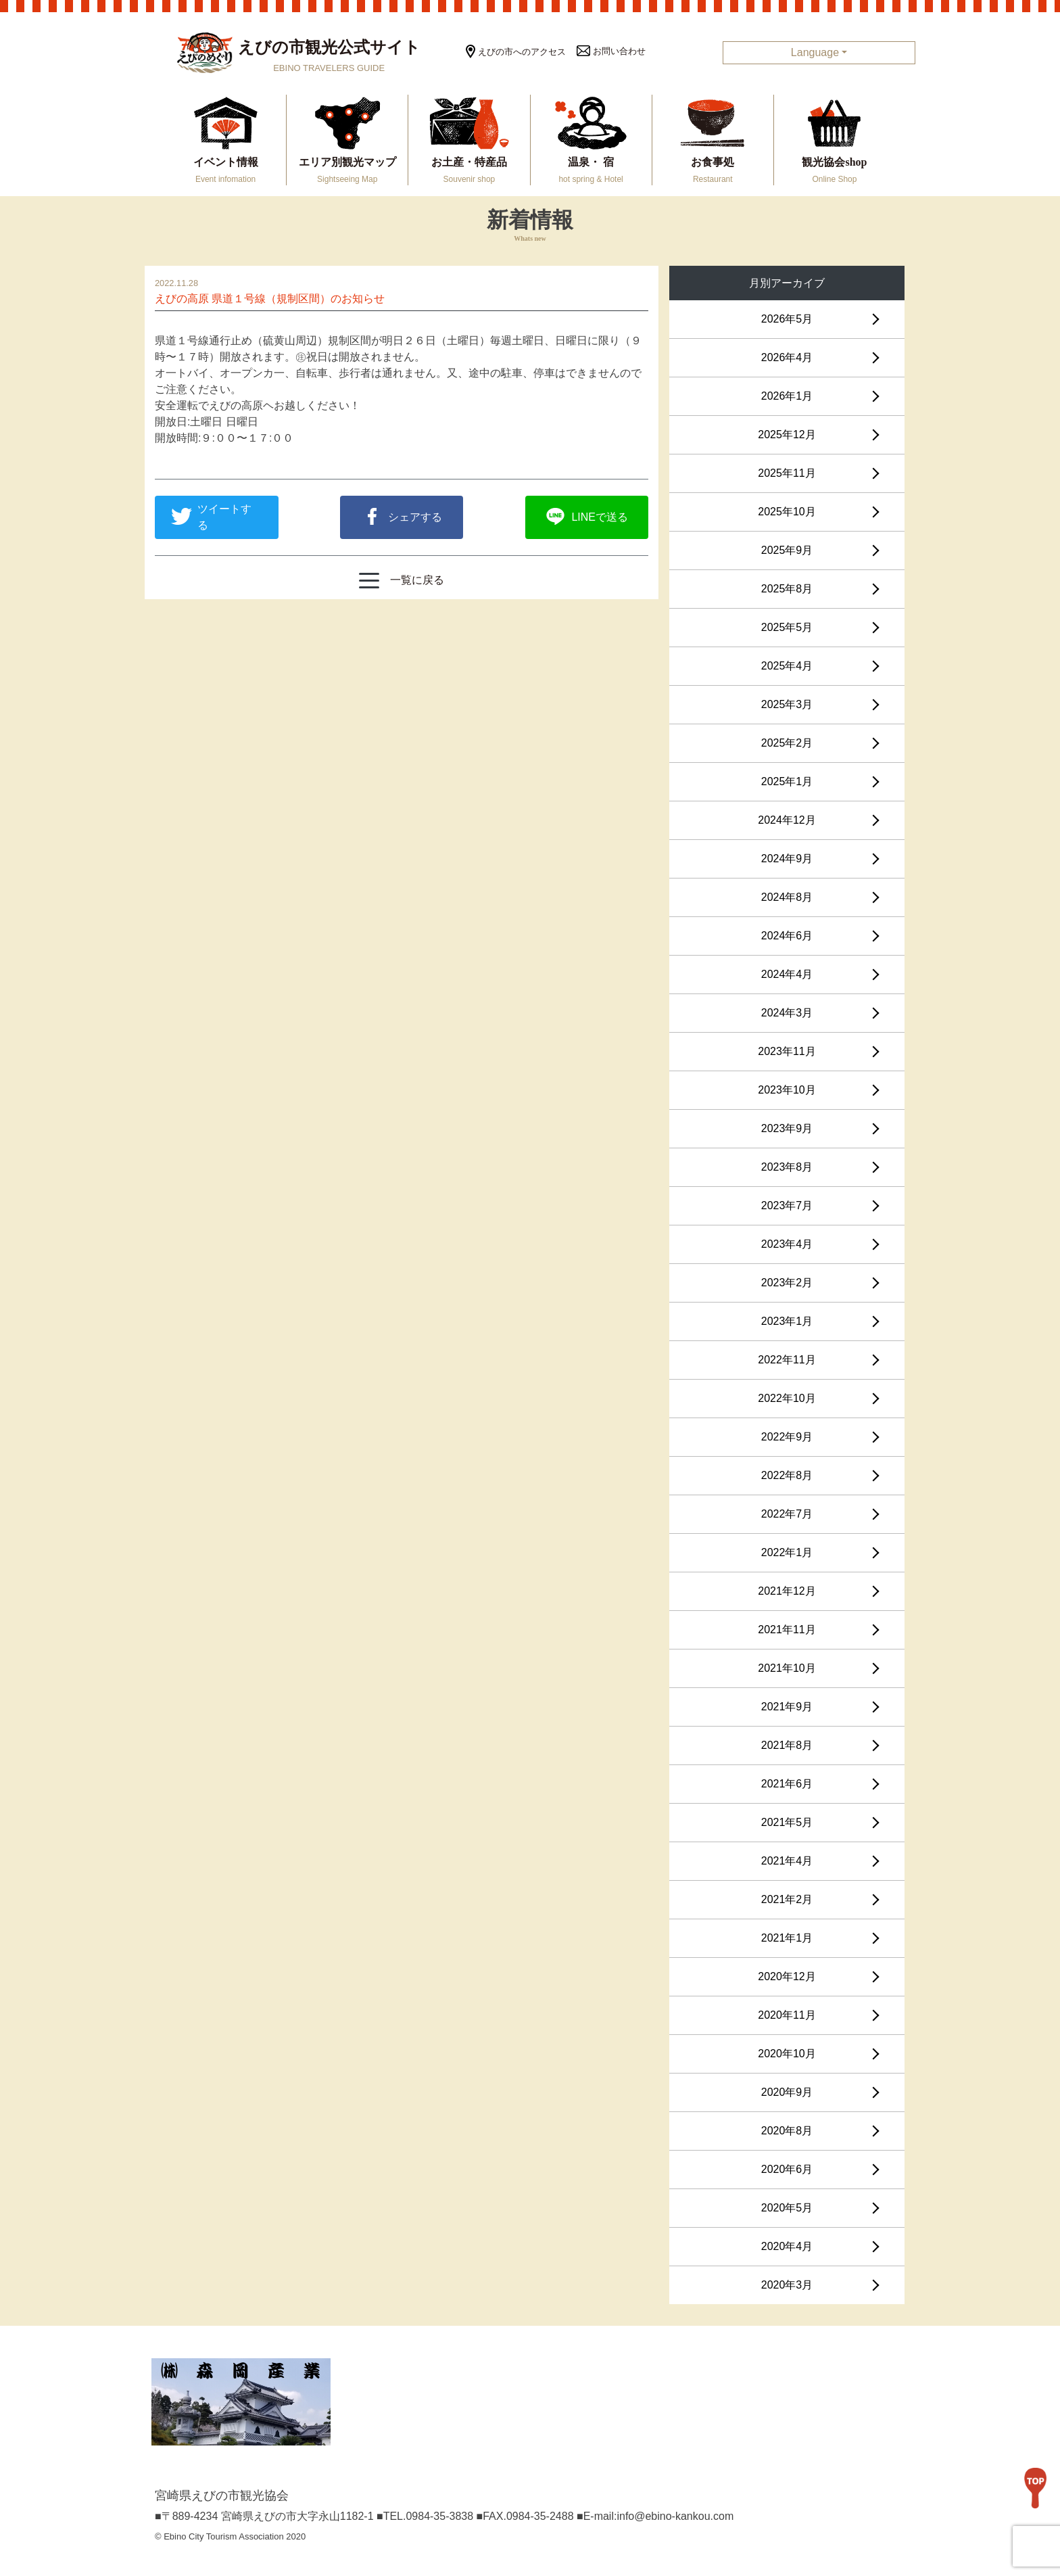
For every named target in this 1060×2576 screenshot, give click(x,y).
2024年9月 (787, 858)
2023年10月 (786, 1090)
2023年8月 (787, 1167)
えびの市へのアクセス (516, 52)
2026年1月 (787, 396)
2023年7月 (787, 1205)
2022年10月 (786, 1398)
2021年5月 (787, 1822)
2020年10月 (786, 2053)
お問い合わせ (611, 51)
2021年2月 (787, 1899)
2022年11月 (786, 1359)
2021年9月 (787, 1706)
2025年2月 (787, 743)
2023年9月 (787, 1128)
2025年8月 (787, 588)
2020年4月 (787, 2246)
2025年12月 (786, 434)
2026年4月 (787, 357)
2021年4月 (787, 1861)
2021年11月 (786, 1629)
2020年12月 (786, 1976)
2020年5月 (787, 2208)
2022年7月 (787, 1514)
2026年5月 (787, 319)
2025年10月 (786, 511)
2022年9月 (787, 1437)
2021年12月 (786, 1591)
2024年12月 (786, 820)
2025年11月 (786, 473)
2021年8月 (787, 1745)
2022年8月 (787, 1475)
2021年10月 (786, 1668)
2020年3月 (787, 2285)
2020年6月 (787, 2169)
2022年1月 (787, 1552)
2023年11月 (786, 1051)
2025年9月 (787, 550)
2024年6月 (787, 935)
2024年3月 (787, 1012)
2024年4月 (787, 974)
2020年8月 (787, 2130)
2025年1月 (787, 781)
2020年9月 (787, 2092)
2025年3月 (787, 704)
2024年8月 (787, 897)
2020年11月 (786, 2015)
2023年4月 (787, 1244)
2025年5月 (787, 627)
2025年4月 (787, 666)
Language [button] (815, 52)
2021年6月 (787, 1783)
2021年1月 (787, 1938)
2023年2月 (787, 1282)
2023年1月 (787, 1321)
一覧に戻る (401, 580)
